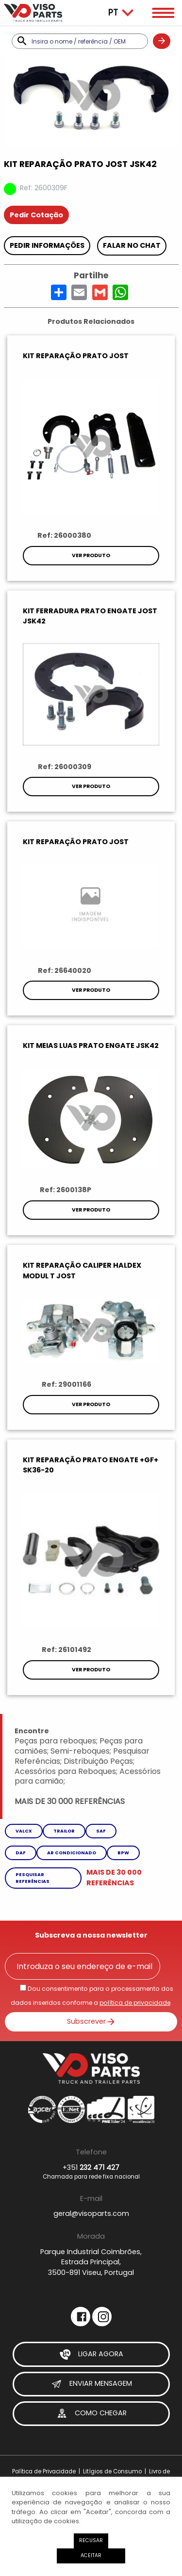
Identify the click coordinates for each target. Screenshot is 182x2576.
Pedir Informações (47, 245)
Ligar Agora (91, 2354)
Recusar (91, 2540)
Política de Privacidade (44, 2471)
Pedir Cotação (36, 215)
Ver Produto (91, 555)
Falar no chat (132, 245)
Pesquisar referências (33, 1877)
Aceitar (91, 2555)
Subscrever (91, 2021)
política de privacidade (134, 2003)
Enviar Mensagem (91, 2384)
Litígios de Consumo (112, 2471)
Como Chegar (91, 2414)
